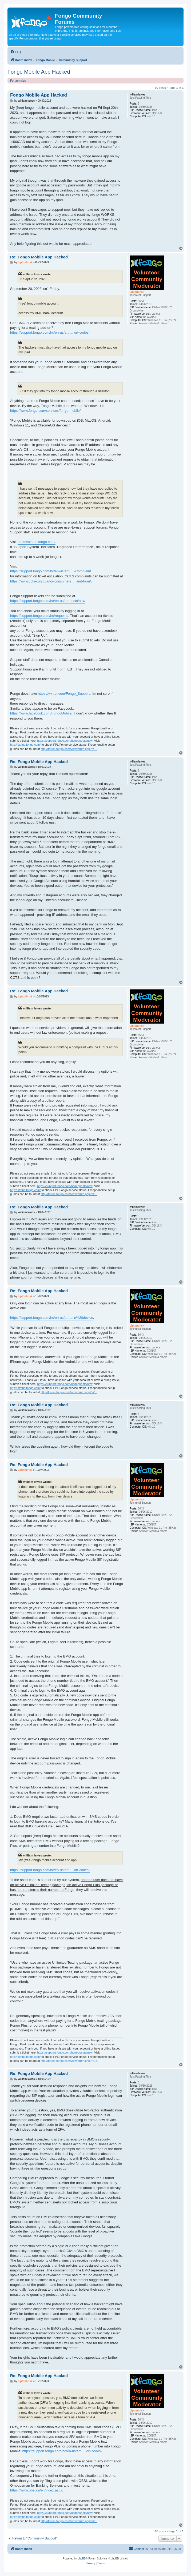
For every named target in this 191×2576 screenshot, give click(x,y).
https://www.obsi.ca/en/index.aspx (36, 2490)
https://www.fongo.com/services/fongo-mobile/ (45, 411)
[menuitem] (15, 52)
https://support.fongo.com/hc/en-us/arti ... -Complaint (50, 571)
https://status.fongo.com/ (36, 542)
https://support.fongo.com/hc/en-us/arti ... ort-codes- (50, 332)
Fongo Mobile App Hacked (38, 72)
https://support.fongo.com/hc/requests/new (65, 740)
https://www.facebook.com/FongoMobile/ (41, 713)
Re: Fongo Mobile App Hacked (39, 257)
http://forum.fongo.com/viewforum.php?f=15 (69, 748)
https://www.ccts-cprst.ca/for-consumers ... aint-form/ (50, 581)
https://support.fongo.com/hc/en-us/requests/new (47, 601)
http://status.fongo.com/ (25, 744)
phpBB (82, 2558)
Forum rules (18, 80)
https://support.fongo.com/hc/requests (39, 616)
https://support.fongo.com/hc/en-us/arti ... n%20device (51, 1318)
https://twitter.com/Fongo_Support (64, 694)
